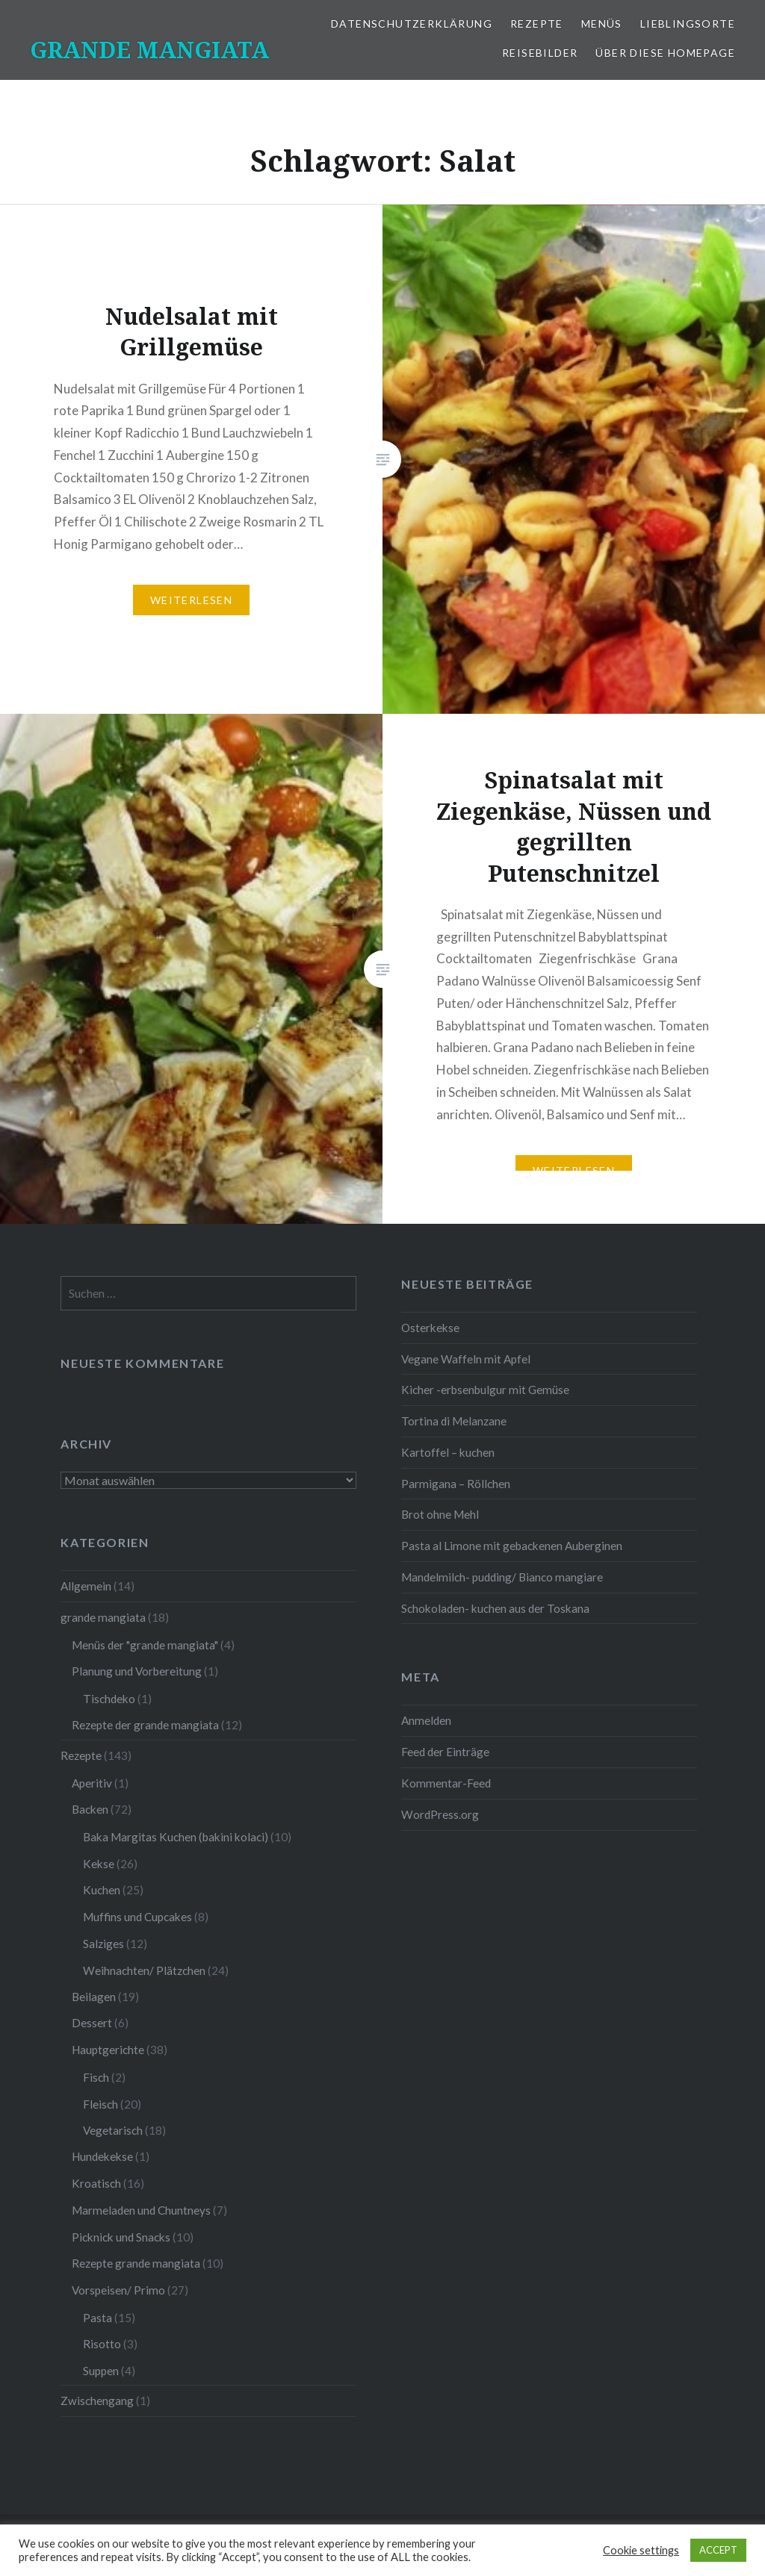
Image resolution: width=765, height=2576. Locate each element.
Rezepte (536, 23)
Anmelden (426, 1720)
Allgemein (86, 1586)
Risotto (102, 2344)
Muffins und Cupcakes (137, 1916)
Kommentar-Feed (446, 1783)
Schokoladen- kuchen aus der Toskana (495, 1608)
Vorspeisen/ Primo (118, 2290)
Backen (90, 1809)
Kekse (98, 1863)
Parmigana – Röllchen (455, 1483)
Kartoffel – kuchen (448, 1452)
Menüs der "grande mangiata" (145, 1645)
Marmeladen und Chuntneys (141, 2210)
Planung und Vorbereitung (137, 1671)
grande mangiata (103, 1617)
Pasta (97, 2317)
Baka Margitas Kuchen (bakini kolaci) (175, 1837)
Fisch (96, 2077)
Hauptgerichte (108, 2049)
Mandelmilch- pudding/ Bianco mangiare (502, 1577)
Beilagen (94, 1996)
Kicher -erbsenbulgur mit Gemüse (485, 1389)
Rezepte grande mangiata (136, 2263)
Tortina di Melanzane (454, 1421)
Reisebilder (539, 52)
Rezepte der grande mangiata (145, 1725)
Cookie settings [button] (641, 2550)
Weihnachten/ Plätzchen (144, 1970)
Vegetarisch (113, 2130)
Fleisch (100, 2104)
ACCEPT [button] (718, 2550)
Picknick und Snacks (121, 2237)
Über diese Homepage (665, 52)
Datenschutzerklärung (411, 23)
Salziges (103, 1943)
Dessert (92, 2022)
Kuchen (101, 1890)
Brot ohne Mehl (440, 1514)
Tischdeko (109, 1698)
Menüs (601, 23)
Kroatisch (96, 2183)
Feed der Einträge (445, 1751)
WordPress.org (440, 1814)
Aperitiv (92, 1783)
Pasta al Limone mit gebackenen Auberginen (511, 1545)
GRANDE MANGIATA (149, 49)
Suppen (101, 2370)
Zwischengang (97, 2400)
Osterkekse (430, 1327)
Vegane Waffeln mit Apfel (465, 1359)
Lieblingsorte (687, 23)
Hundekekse (102, 2156)
